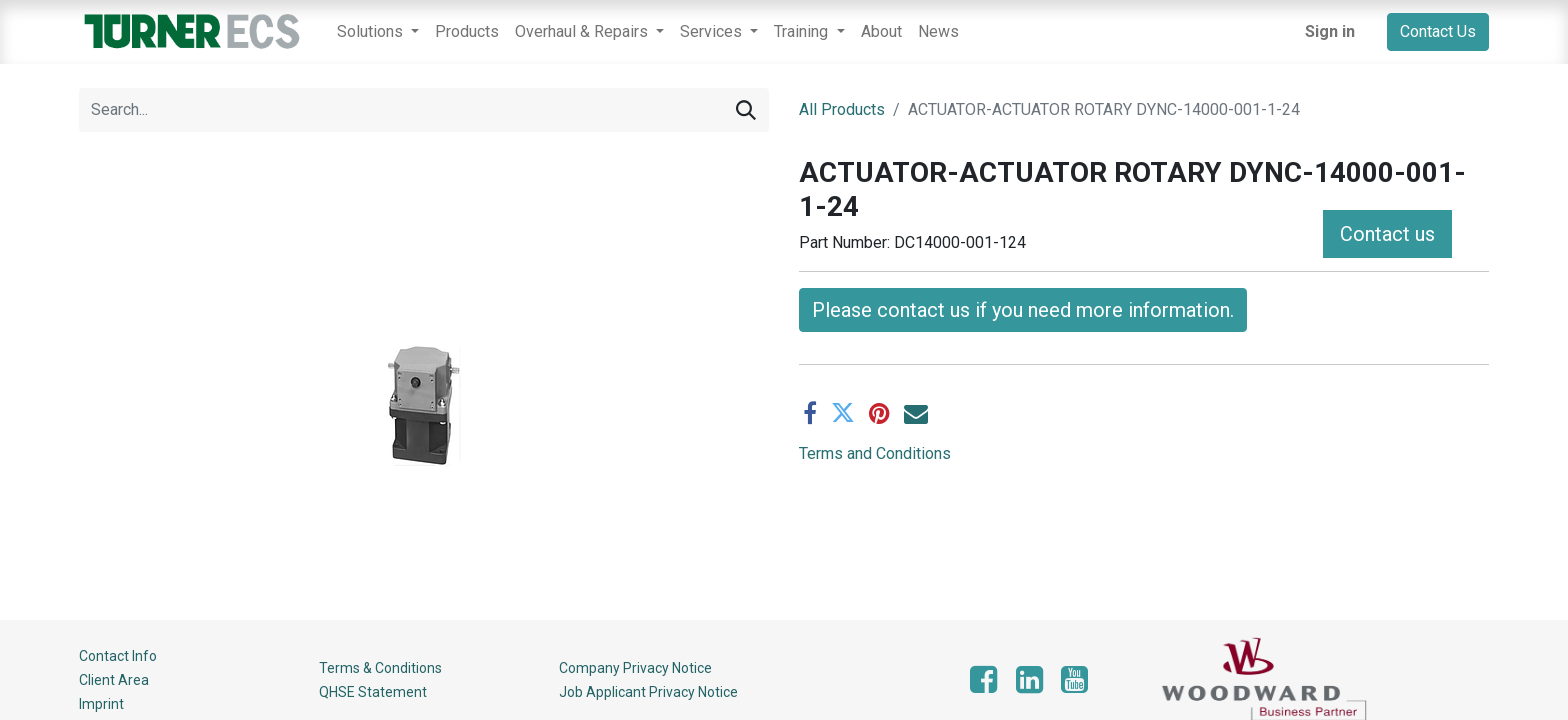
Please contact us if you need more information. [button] (1023, 310)
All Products (842, 109)
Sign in (1330, 31)
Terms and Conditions (875, 453)
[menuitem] (467, 32)
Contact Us (1438, 31)
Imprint (101, 704)
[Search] (746, 110)
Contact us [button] (1387, 234)
